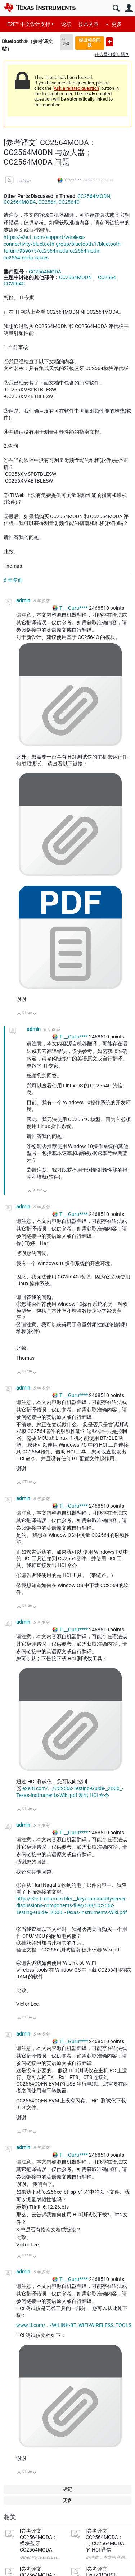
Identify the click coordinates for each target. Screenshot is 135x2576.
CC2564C (69, 202)
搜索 (116, 8)
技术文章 (88, 24)
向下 (35, 1014)
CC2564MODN (93, 196)
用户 (128, 8)
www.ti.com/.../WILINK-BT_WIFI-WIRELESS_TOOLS (73, 2325)
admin (25, 180)
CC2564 (47, 202)
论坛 (66, 24)
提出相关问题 (89, 42)
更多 (117, 24)
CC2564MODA (20, 202)
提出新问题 (109, 41)
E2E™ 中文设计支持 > (30, 24)
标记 (67, 2489)
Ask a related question (76, 88)
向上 (19, 1014)
